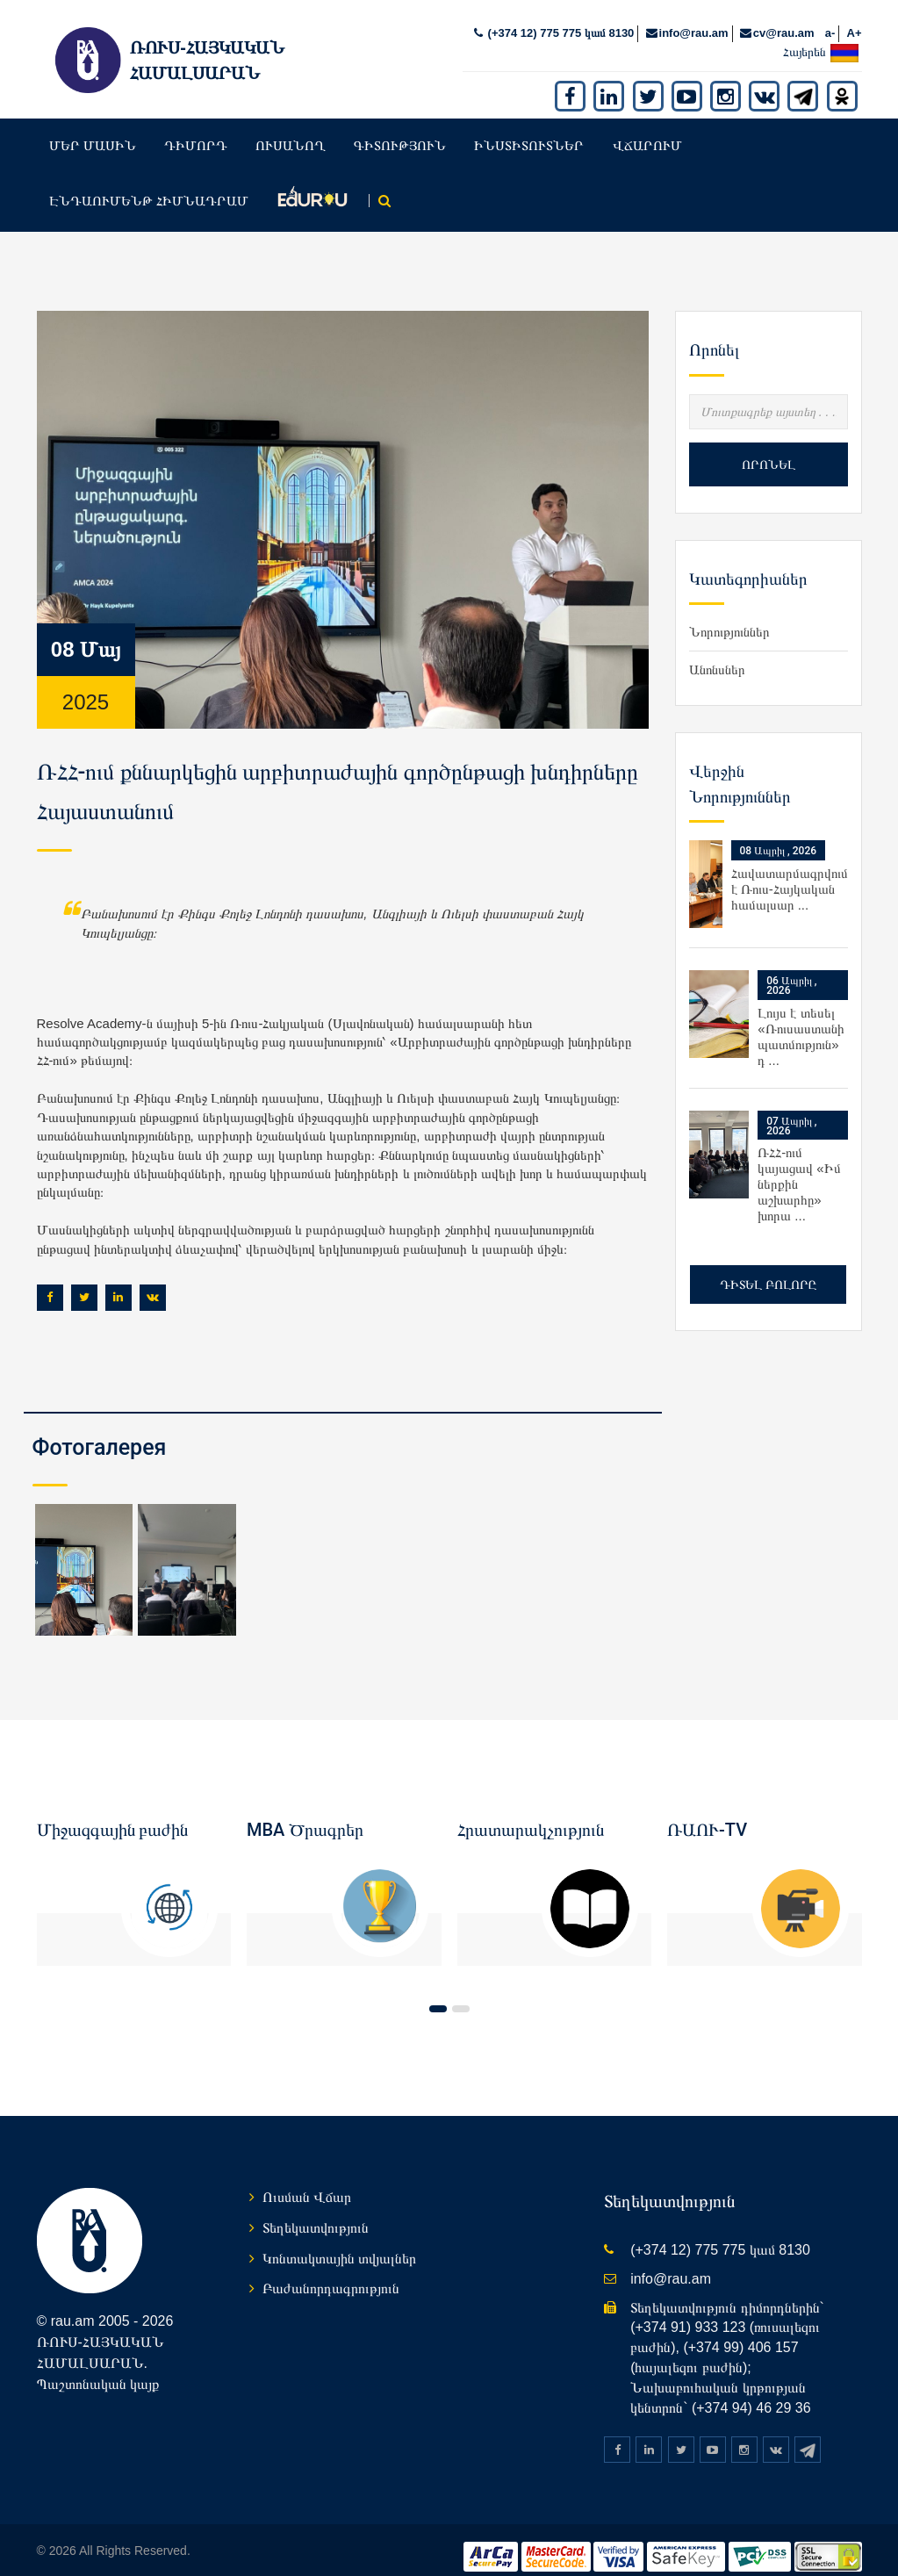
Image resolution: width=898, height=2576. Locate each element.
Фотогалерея (99, 1433)
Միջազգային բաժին (113, 1814)
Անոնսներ (717, 654)
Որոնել (768, 450)
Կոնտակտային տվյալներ (339, 2243)
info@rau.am (694, 18)
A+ (854, 18)
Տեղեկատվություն (315, 2212)
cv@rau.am (784, 18)
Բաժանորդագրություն (330, 2274)
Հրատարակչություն (530, 1814)
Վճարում (647, 131)
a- (830, 18)
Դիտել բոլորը (768, 1270)
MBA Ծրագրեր (305, 1814)
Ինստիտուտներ (529, 131)
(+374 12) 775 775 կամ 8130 (559, 18)
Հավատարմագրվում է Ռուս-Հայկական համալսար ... (789, 875)
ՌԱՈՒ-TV (707, 1814)
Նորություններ (729, 617)
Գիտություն (400, 131)
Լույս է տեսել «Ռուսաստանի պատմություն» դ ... (801, 1021)
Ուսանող (290, 131)
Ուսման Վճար (306, 2183)
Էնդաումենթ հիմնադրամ (148, 186)
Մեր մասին (92, 131)
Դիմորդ (195, 131)
